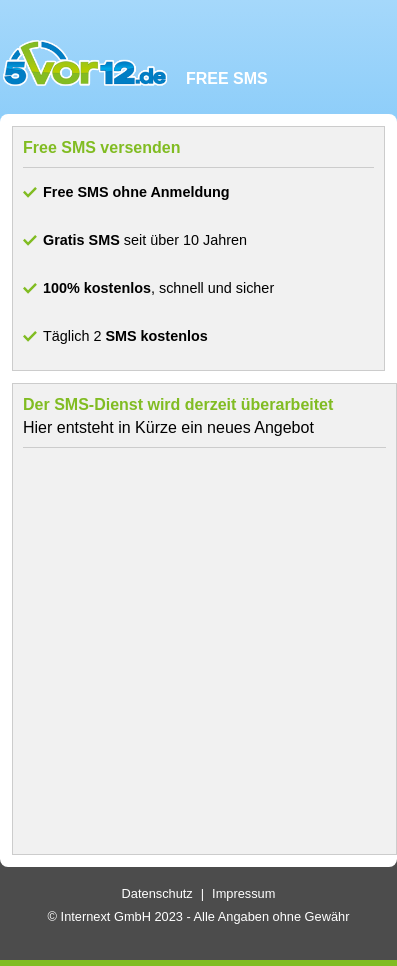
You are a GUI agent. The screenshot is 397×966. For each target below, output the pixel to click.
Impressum (243, 893)
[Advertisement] (193, 651)
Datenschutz (157, 893)
